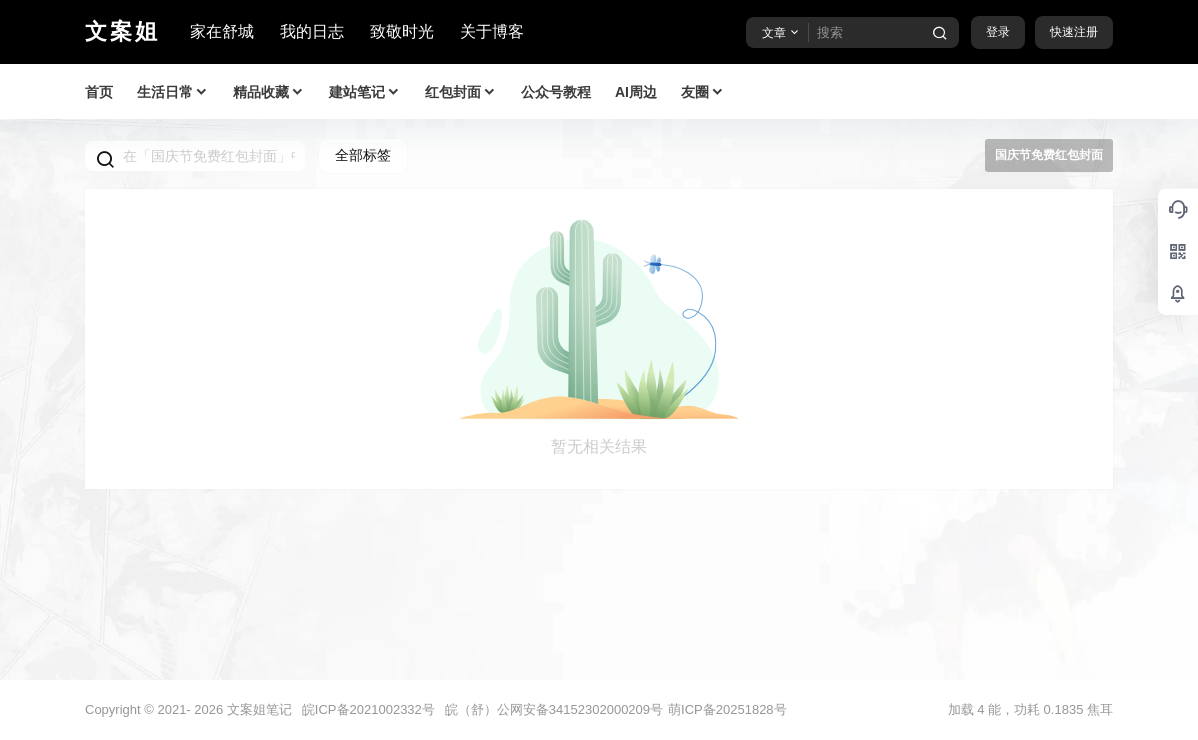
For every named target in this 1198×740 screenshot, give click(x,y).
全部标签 (363, 155)
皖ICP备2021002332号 (368, 709)
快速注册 (1074, 32)
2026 (208, 709)
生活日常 (173, 92)
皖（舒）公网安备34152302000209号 (554, 709)
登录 (998, 32)
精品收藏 (269, 92)
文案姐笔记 (257, 709)
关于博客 (492, 31)
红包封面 (461, 92)
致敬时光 (402, 31)
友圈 (703, 92)
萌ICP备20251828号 (727, 709)
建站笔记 (365, 92)
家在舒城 (222, 31)
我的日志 (312, 31)
